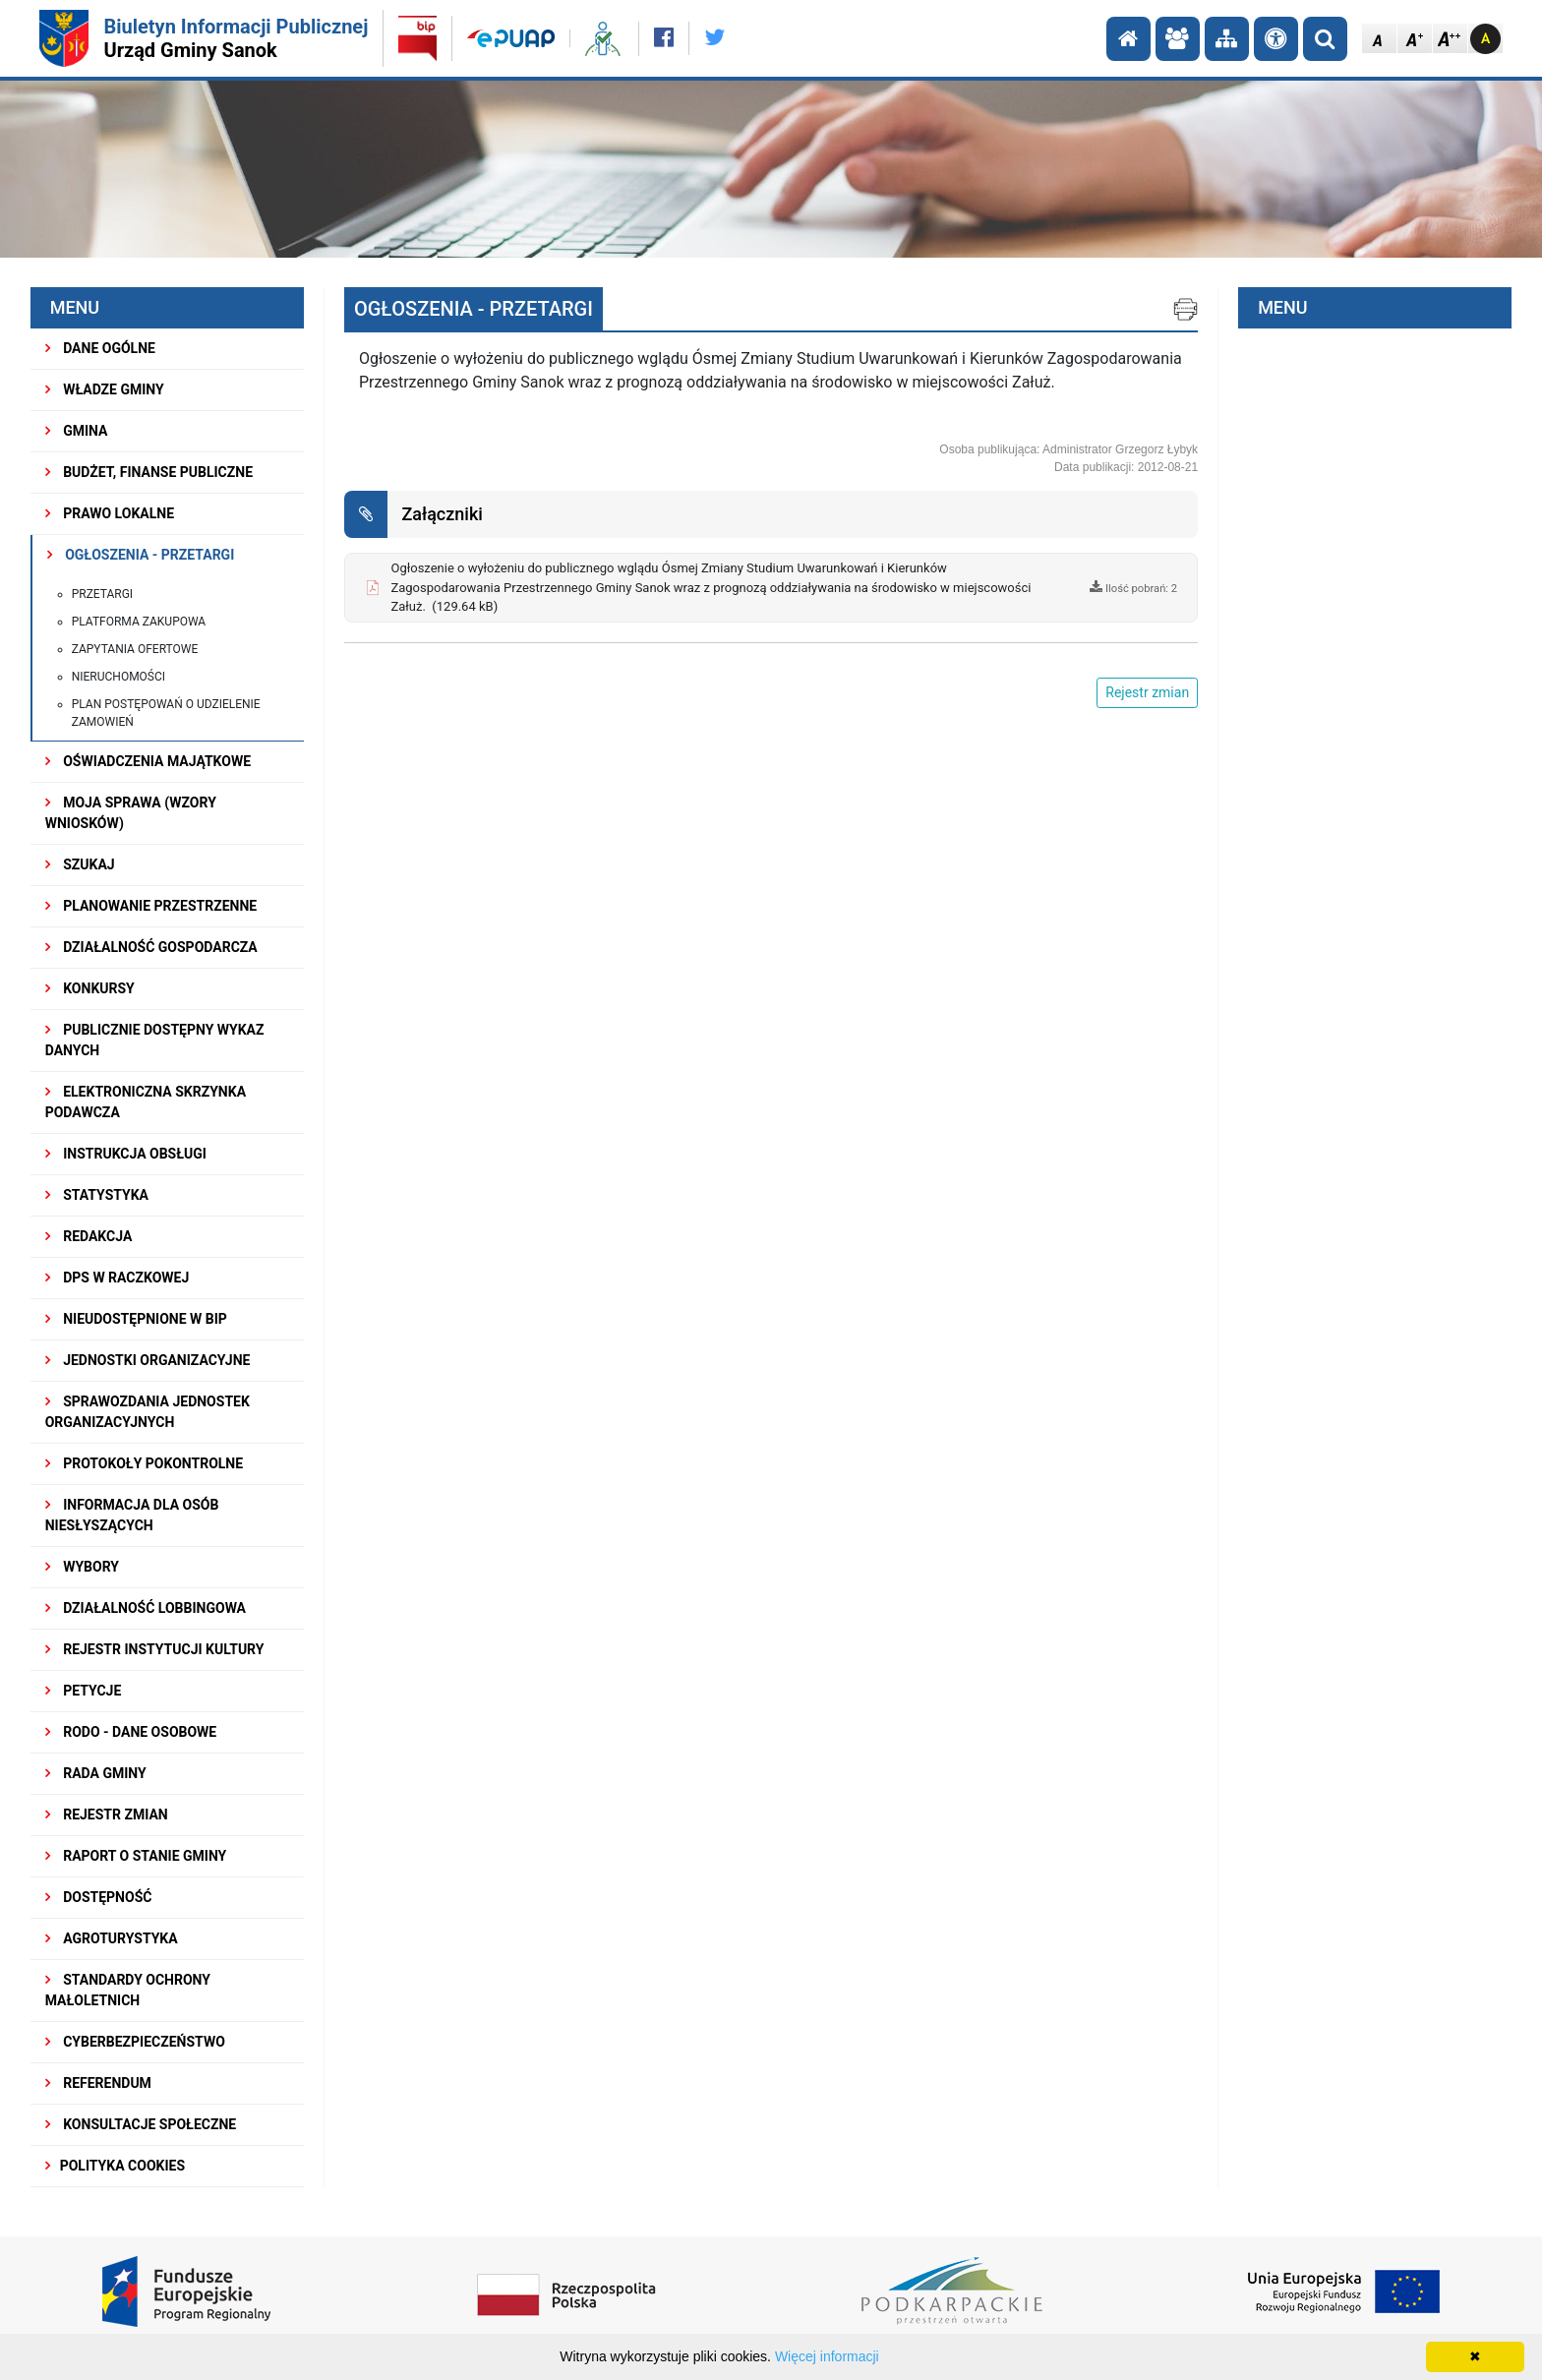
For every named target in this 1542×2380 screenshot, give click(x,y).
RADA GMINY (96, 1773)
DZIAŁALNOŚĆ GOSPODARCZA (151, 947)
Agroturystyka (111, 1938)
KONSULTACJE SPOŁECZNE (141, 2124)
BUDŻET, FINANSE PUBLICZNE (149, 472)
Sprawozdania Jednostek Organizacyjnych (147, 1412)
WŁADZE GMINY (104, 389)
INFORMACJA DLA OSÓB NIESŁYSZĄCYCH (132, 1515)
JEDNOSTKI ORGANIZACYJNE (148, 1360)
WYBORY (82, 1567)
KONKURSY (90, 988)
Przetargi (102, 594)
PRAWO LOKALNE (109, 513)
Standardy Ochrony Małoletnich (127, 1990)
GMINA (76, 431)
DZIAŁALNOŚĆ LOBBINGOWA (145, 1608)
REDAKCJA (89, 1236)
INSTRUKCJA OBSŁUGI (126, 1153)
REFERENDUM (98, 2083)
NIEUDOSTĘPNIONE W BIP (136, 1319)
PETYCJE (83, 1690)
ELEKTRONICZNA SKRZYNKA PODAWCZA (145, 1102)
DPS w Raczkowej (117, 1277)
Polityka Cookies (115, 2165)
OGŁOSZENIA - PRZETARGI (141, 555)
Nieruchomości (118, 677)
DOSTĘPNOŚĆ (98, 1897)
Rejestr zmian (106, 1814)
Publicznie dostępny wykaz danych (155, 1040)
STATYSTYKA (96, 1195)
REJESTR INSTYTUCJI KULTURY (155, 1649)
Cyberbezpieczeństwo (135, 2042)
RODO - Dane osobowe (131, 1732)
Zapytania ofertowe (135, 649)
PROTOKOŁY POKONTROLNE (144, 1463)
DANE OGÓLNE (100, 348)
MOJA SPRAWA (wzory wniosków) (130, 813)
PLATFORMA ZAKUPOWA (139, 621)
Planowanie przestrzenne (151, 906)
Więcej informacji (827, 2356)
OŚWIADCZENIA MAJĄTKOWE (148, 761)
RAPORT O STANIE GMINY (136, 1856)
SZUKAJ (80, 864)
